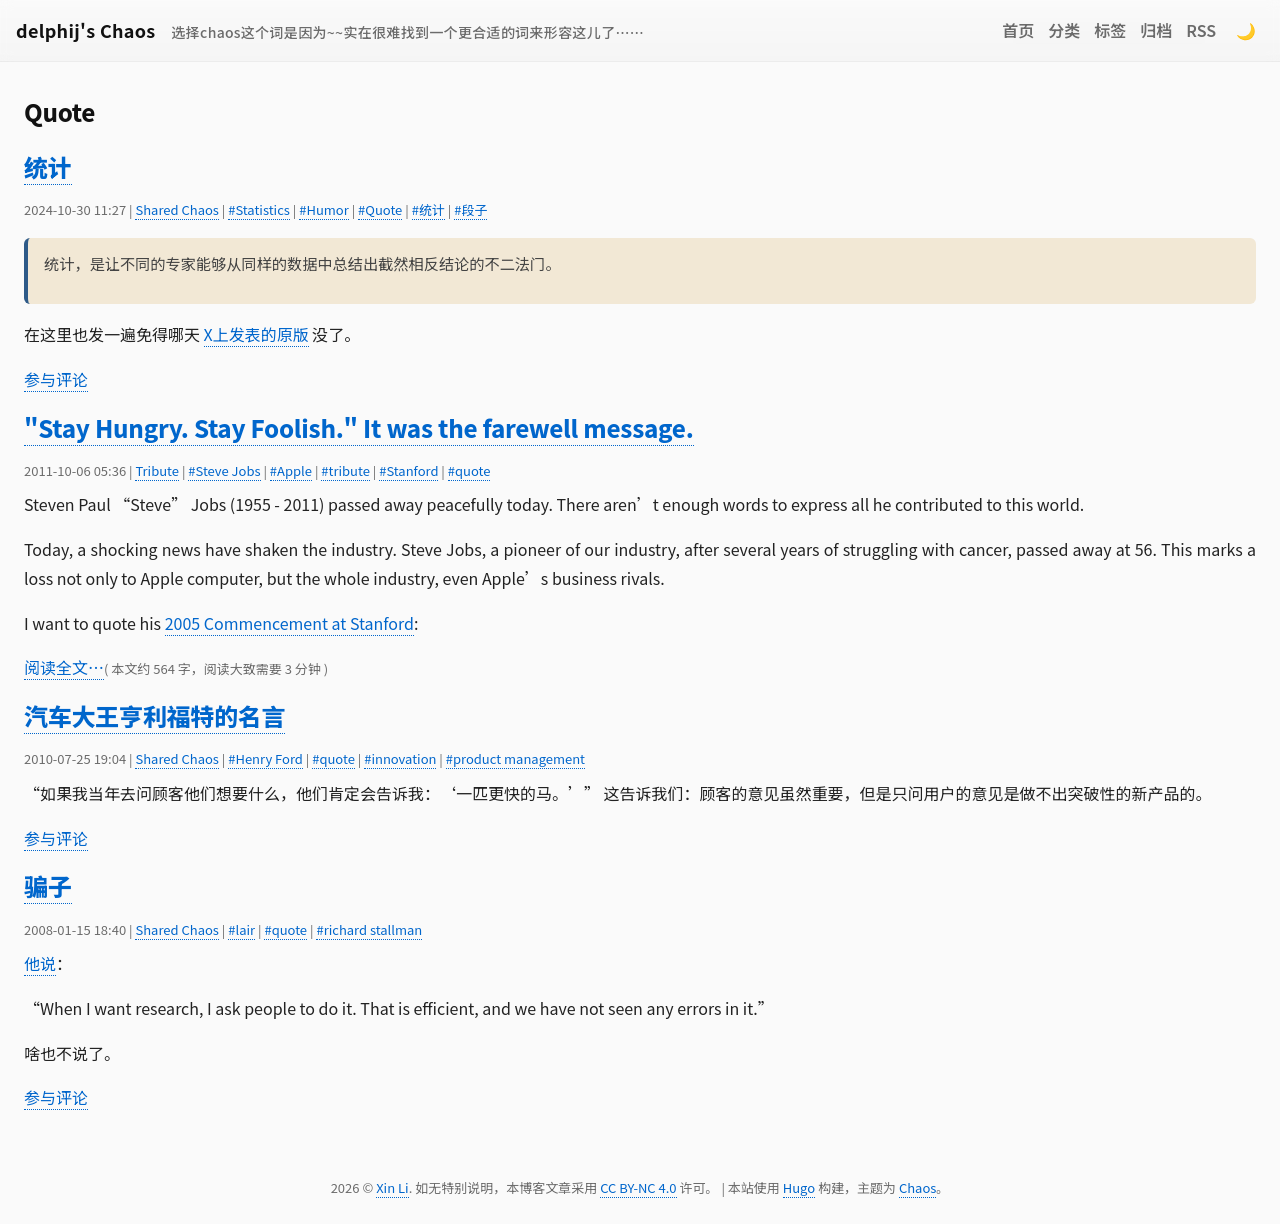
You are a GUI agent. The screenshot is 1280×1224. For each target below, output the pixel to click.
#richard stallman (369, 929)
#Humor (324, 209)
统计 (48, 166)
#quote (469, 470)
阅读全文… (64, 667)
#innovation (400, 758)
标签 (1110, 30)
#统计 (428, 209)
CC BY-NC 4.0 (638, 1187)
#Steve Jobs (224, 470)
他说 (40, 963)
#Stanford (408, 470)
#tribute (345, 470)
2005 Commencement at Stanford (289, 623)
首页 (1018, 30)
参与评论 (56, 379)
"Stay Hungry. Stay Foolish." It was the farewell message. (359, 427)
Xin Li (392, 1187)
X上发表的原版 (256, 334)
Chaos (917, 1187)
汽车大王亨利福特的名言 (154, 715)
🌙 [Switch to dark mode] (1246, 30)
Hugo (799, 1187)
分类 (1064, 30)
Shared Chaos (176, 209)
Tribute (157, 470)
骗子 (48, 885)
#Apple (291, 470)
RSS (1201, 30)
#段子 (470, 209)
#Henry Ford (265, 758)
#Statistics (259, 209)
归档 (1156, 30)
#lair (241, 929)
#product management (515, 758)
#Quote (380, 209)
